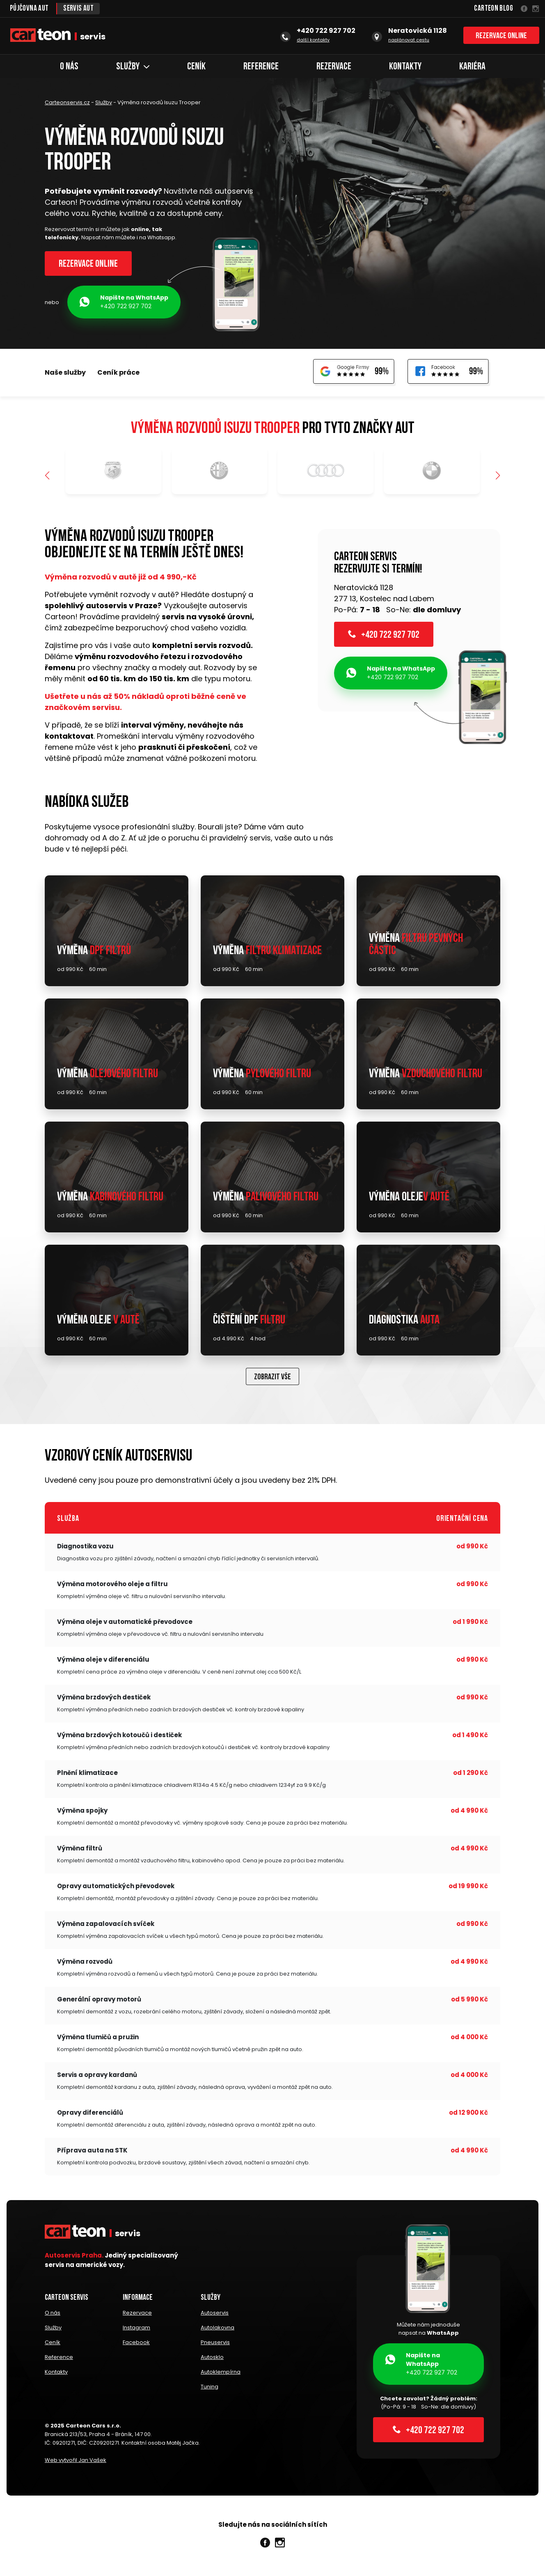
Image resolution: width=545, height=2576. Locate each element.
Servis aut (79, 9)
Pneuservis (215, 2343)
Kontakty (405, 67)
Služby (132, 67)
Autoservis (215, 2314)
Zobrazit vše (272, 1378)
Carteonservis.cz (67, 102)
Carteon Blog (493, 9)
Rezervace (333, 67)
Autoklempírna (220, 2372)
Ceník (196, 67)
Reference (261, 67)
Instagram (136, 2329)
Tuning (209, 2387)
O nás (69, 67)
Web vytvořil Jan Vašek (75, 2460)
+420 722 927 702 (124, 302)
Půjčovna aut (29, 9)
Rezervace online (501, 36)
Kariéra (472, 67)
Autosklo (212, 2358)
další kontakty (313, 40)
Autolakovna (217, 2329)
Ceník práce (118, 373)
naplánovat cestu (408, 40)
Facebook (136, 2343)
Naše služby (65, 373)
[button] (497, 476)
